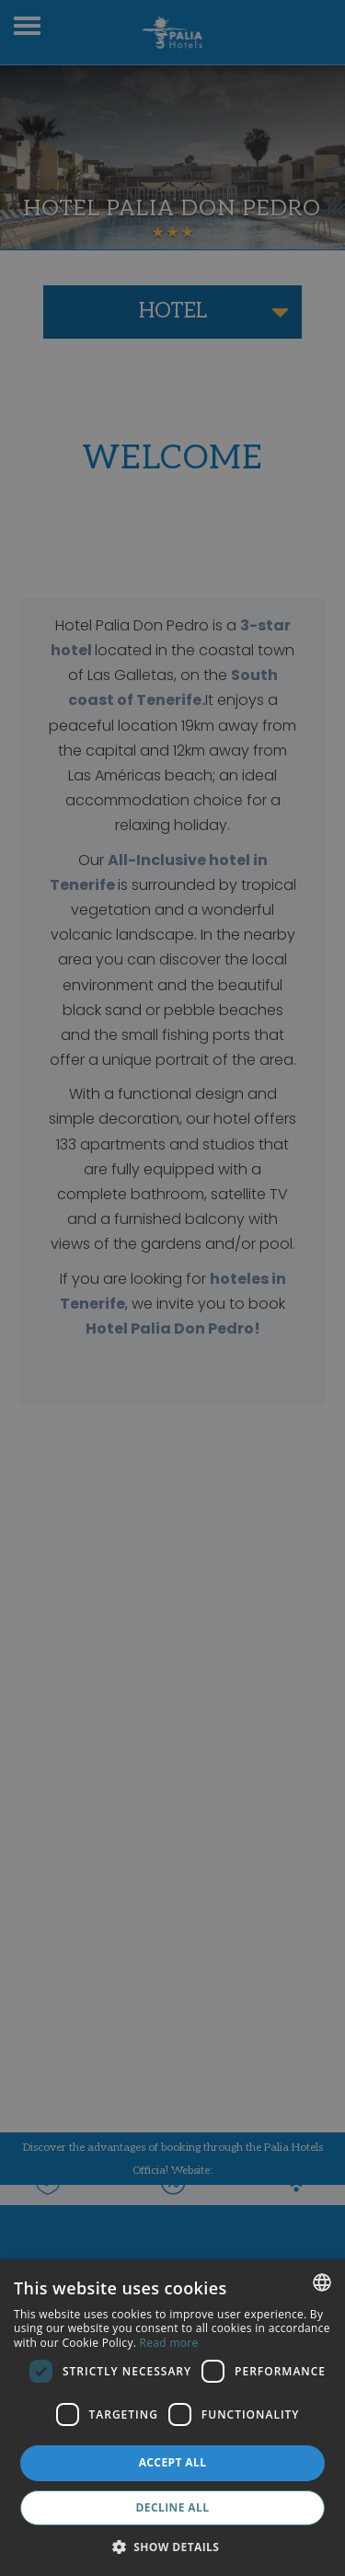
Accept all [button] (173, 2462)
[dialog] (172, 2417)
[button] (173, 2546)
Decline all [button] (173, 2507)
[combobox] (322, 2282)
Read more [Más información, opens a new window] (169, 2343)
